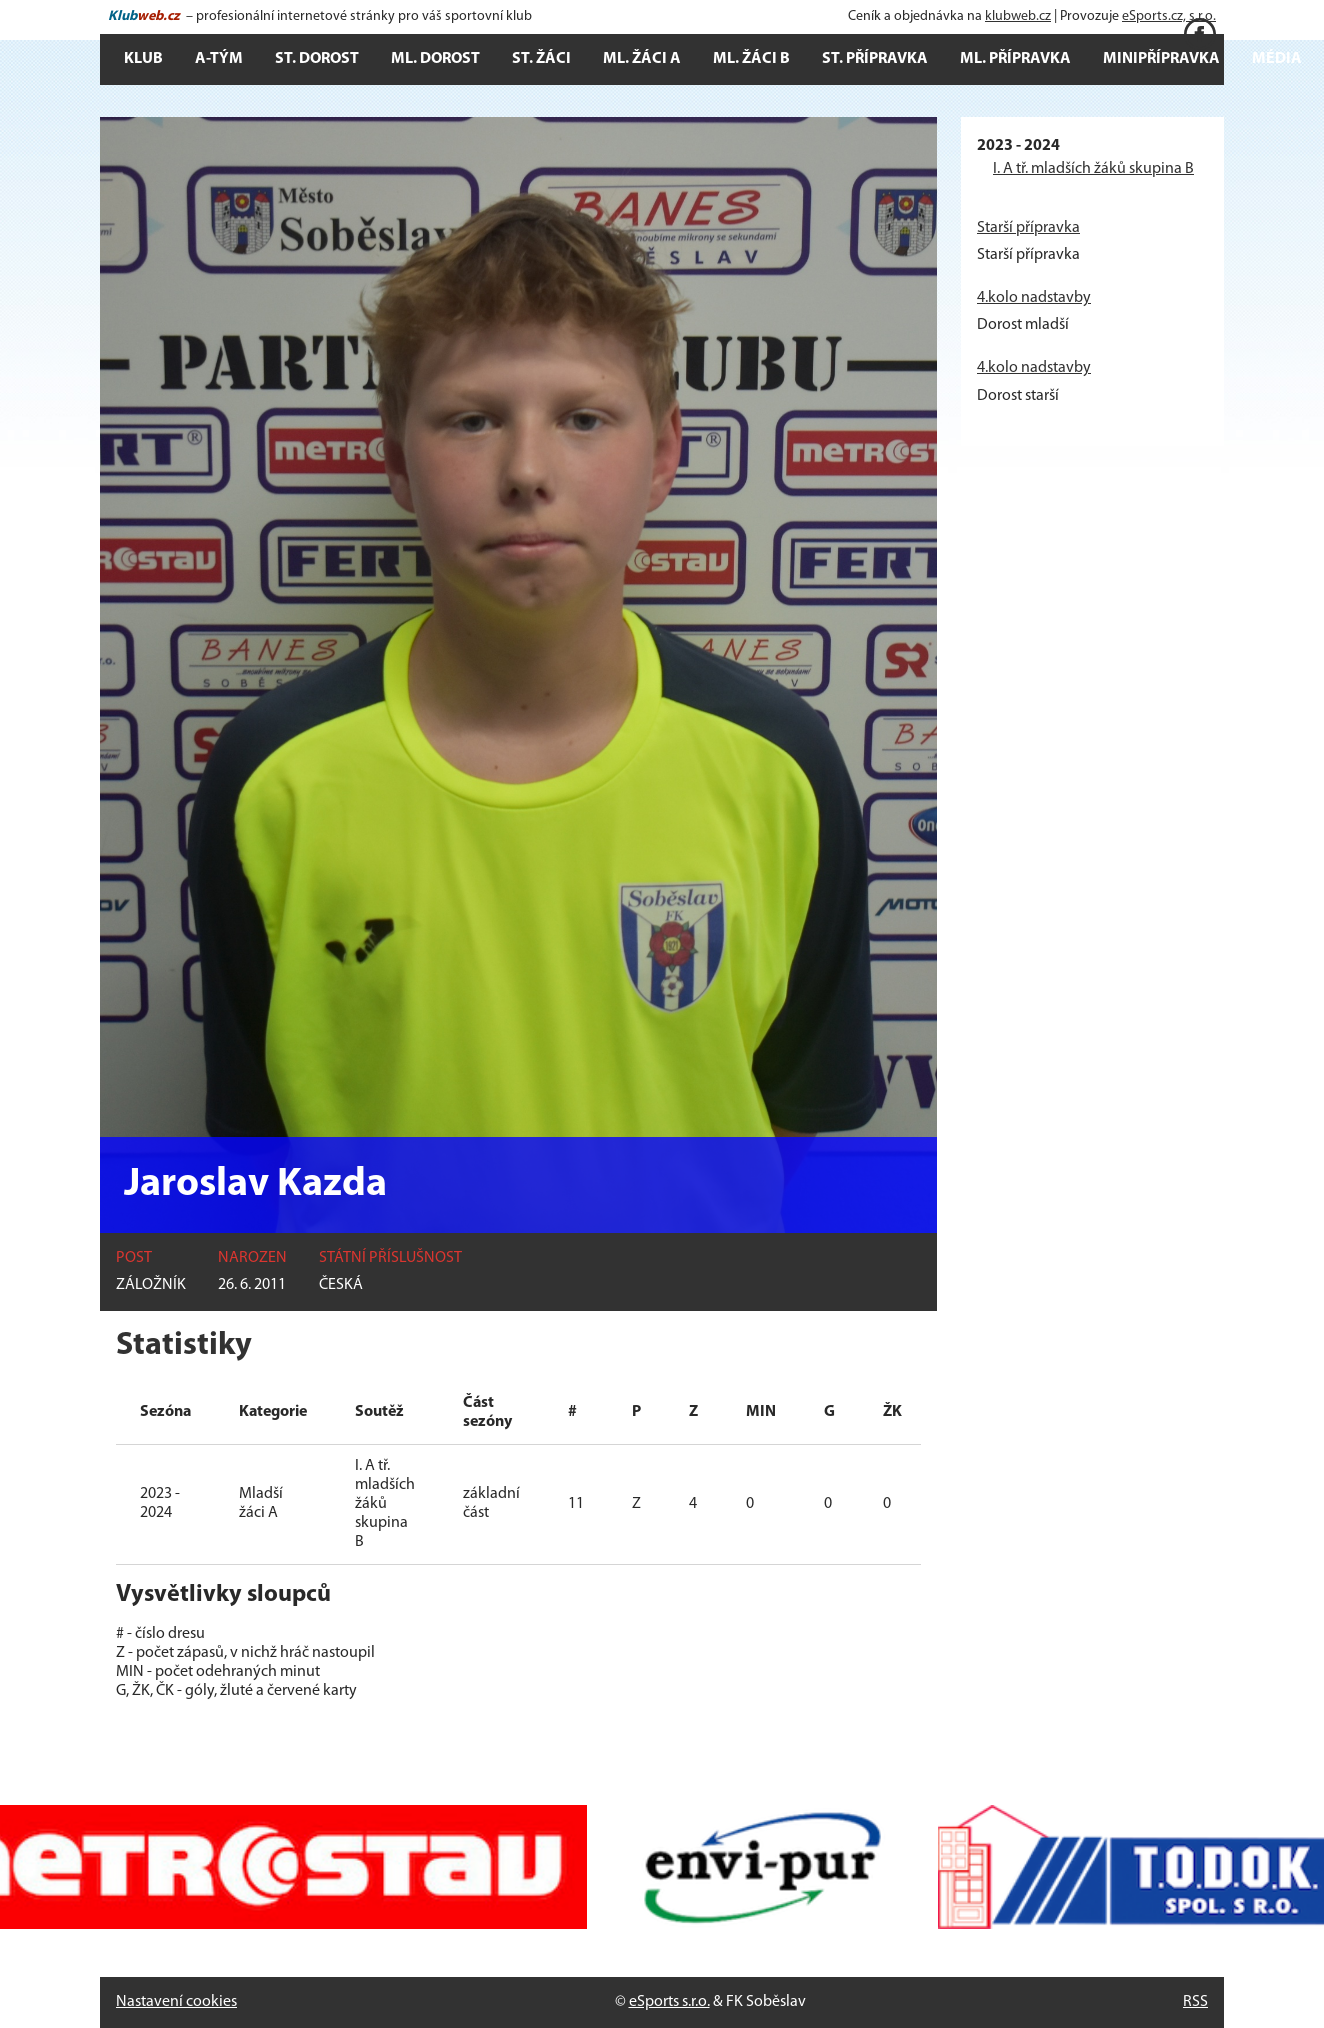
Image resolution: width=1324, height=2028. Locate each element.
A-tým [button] (219, 59)
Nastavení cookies (176, 2002)
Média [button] (1277, 59)
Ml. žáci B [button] (751, 59)
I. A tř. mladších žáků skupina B (1093, 169)
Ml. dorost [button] (435, 59)
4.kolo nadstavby (1034, 298)
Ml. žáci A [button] (642, 59)
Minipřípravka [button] (1161, 59)
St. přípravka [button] (875, 59)
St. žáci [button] (541, 59)
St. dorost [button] (317, 59)
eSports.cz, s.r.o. (1169, 16)
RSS (1195, 2002)
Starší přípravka (1028, 228)
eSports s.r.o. (669, 2002)
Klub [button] (143, 59)
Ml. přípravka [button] (1015, 59)
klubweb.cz (1018, 16)
